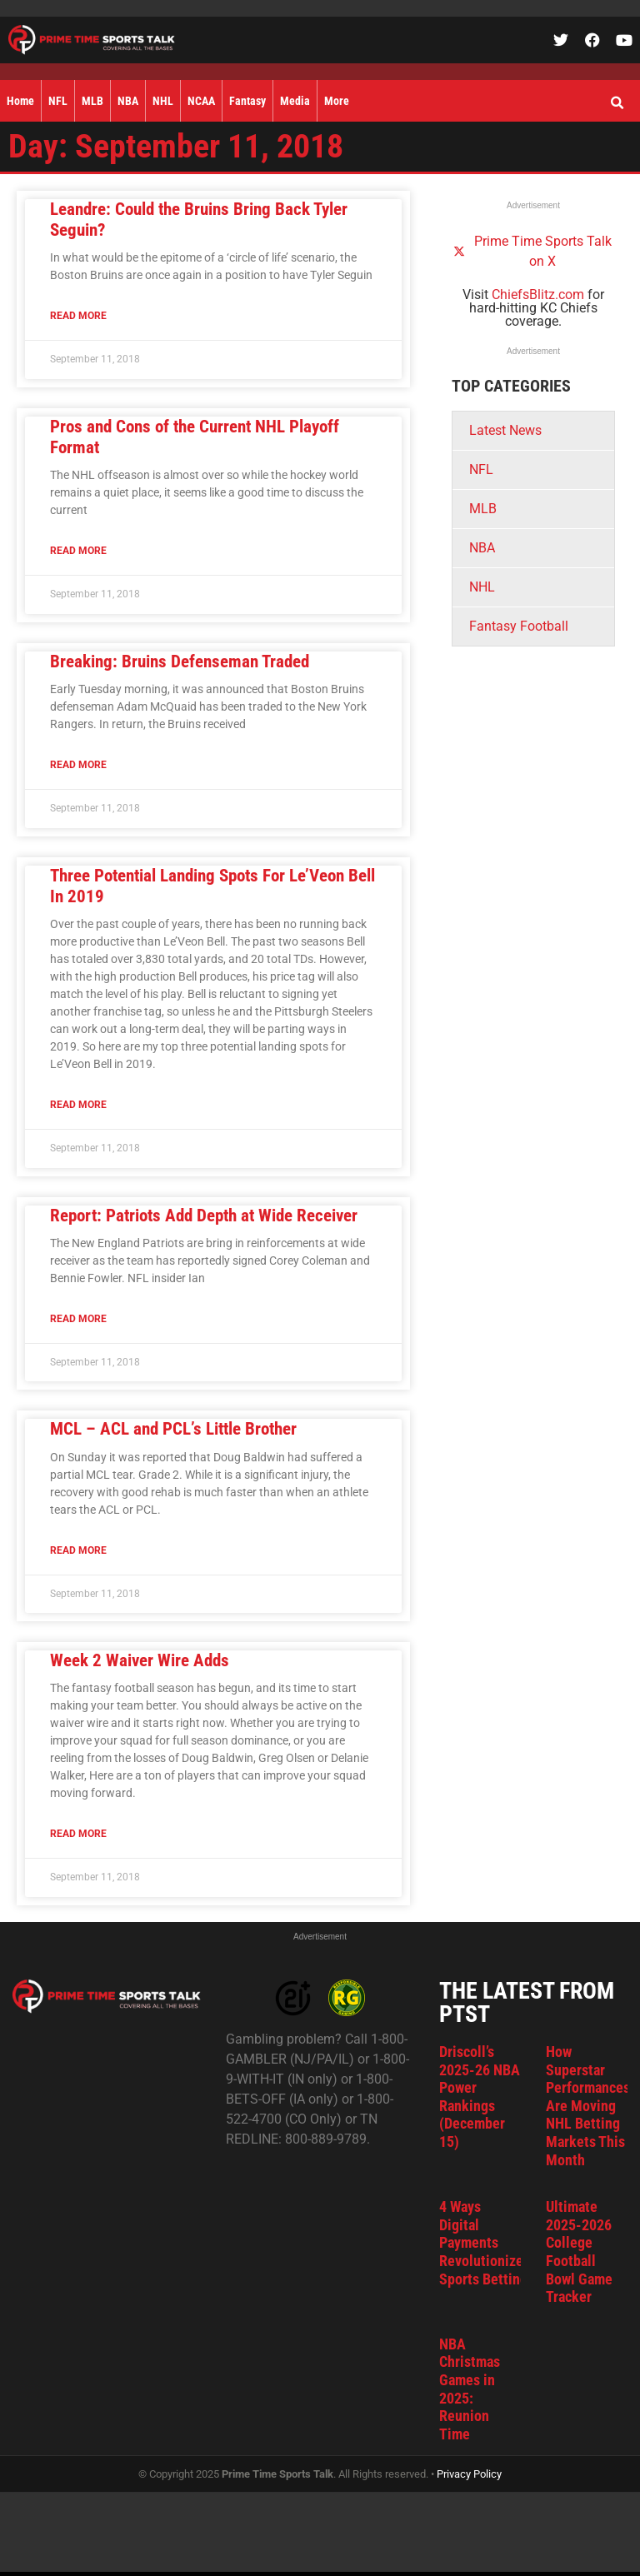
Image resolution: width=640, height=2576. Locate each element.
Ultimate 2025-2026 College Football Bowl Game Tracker (579, 2251)
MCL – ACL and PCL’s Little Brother (173, 1429)
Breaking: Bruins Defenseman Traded (179, 661)
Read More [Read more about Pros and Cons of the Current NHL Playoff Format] (78, 551)
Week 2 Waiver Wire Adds (139, 1660)
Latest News (505, 430)
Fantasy (247, 100)
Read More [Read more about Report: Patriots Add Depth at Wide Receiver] (78, 1319)
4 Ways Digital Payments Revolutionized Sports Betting (485, 2242)
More (336, 100)
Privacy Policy (469, 2474)
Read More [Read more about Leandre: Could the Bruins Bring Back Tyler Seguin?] (78, 316)
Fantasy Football (518, 626)
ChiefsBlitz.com (538, 294)
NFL (58, 100)
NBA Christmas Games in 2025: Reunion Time (469, 2389)
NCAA (201, 100)
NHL (162, 100)
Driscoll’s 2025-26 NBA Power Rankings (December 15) (479, 2096)
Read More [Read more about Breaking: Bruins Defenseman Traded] (78, 765)
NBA (128, 100)
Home (20, 100)
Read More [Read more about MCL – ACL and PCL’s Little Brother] (78, 1550)
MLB (92, 100)
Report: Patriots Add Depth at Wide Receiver (204, 1216)
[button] (616, 103)
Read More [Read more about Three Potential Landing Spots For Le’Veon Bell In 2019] (78, 1105)
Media (295, 100)
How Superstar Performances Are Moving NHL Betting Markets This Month (588, 2106)
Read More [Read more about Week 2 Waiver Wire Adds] (78, 1834)
